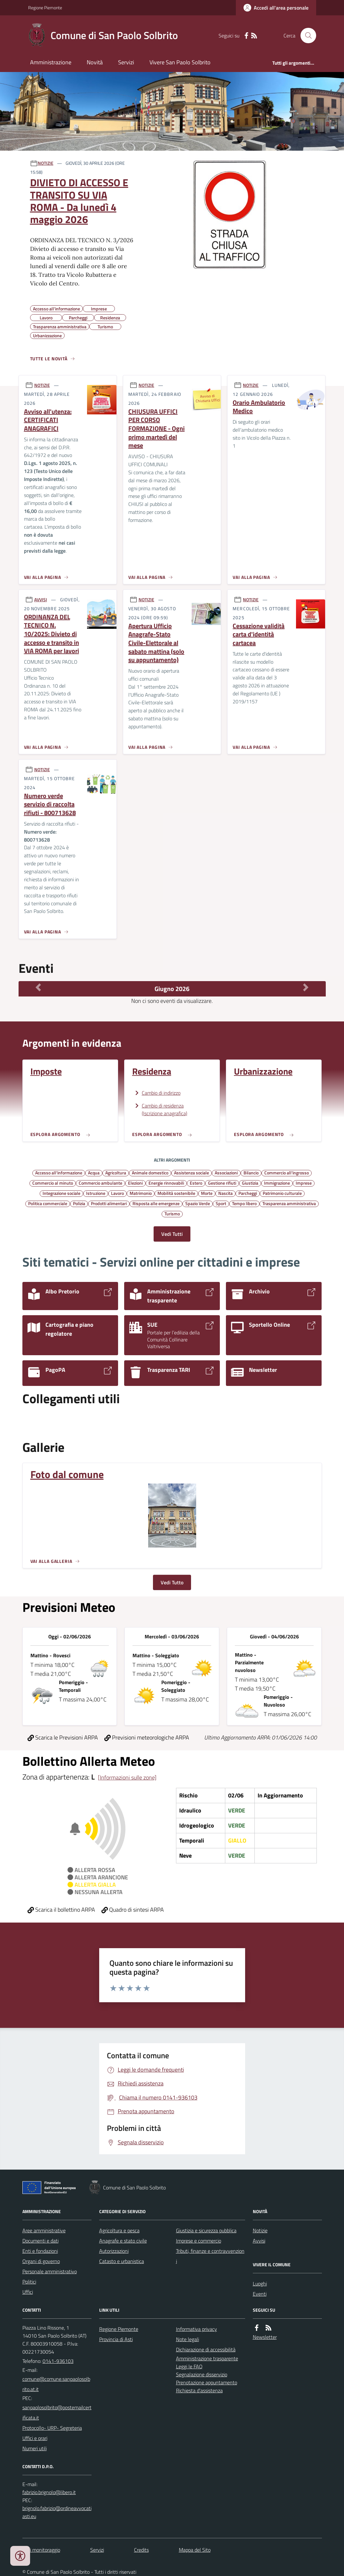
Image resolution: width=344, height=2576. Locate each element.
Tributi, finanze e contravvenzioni (210, 2256)
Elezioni (135, 1182)
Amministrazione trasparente (207, 2358)
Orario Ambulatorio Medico (259, 406)
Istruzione (95, 1193)
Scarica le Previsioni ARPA (63, 1737)
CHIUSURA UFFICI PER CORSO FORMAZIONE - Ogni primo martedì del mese (156, 428)
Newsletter (265, 2337)
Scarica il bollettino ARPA (61, 1909)
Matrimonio (141, 1193)
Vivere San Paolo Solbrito (180, 62)
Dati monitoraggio (41, 2550)
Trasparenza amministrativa (289, 1203)
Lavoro (117, 1193)
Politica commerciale (47, 1203)
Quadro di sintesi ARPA (132, 1909)
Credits (141, 2550)
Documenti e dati (40, 2240)
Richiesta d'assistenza (199, 2390)
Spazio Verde (197, 1203)
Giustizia (250, 1182)
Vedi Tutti (172, 1234)
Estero (196, 1182)
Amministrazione (50, 62)
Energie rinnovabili (166, 1182)
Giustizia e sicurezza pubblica (206, 2230)
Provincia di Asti (116, 2339)
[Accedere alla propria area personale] (276, 7)
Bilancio (251, 1172)
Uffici (27, 2292)
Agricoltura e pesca (119, 2230)
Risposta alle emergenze (156, 1203)
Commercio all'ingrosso (286, 1172)
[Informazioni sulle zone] (127, 1777)
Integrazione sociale (61, 1193)
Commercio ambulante (100, 1182)
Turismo (172, 1213)
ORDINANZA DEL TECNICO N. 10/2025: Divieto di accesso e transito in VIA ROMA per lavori (51, 634)
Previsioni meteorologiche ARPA (146, 1737)
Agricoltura (115, 1172)
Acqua (94, 1172)
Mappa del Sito (195, 2550)
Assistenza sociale (191, 1172)
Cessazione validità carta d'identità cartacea (258, 634)
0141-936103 (58, 2361)
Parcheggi (247, 1193)
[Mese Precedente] (38, 987)
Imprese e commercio (198, 2240)
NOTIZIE (45, 163)
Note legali (187, 2339)
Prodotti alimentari (109, 1203)
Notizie (260, 2230)
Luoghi (260, 2283)
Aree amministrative (44, 2230)
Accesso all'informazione (58, 1172)
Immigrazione (277, 1182)
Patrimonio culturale (282, 1193)
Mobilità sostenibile (176, 1193)
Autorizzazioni (114, 2251)
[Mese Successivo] (306, 987)
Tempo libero (244, 1203)
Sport (221, 1203)
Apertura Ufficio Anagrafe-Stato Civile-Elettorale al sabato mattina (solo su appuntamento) (156, 643)
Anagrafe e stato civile (123, 2240)
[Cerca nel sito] (305, 35)
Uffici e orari (34, 2438)
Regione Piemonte (45, 7)
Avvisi (259, 2240)
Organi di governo (41, 2261)
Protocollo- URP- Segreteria (52, 2428)
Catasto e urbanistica (121, 2261)
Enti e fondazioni (40, 2251)
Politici (29, 2281)
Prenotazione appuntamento (206, 2382)
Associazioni (226, 1172)
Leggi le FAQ (189, 2366)
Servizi (126, 62)
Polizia (79, 1203)
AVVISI (40, 599)
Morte (206, 1193)
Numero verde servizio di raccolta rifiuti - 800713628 (50, 804)
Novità (95, 62)
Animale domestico (150, 1172)
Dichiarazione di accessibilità (206, 2349)
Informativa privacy (196, 2329)
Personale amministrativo (49, 2271)
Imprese (304, 1182)
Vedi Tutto (172, 1582)
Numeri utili (34, 2448)
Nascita (225, 1193)
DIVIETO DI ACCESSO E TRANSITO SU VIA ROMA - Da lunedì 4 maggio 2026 (79, 201)
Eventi (260, 2294)
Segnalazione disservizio (201, 2374)
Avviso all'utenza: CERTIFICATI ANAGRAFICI (48, 420)
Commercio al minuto (52, 1182)
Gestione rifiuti (222, 1182)
